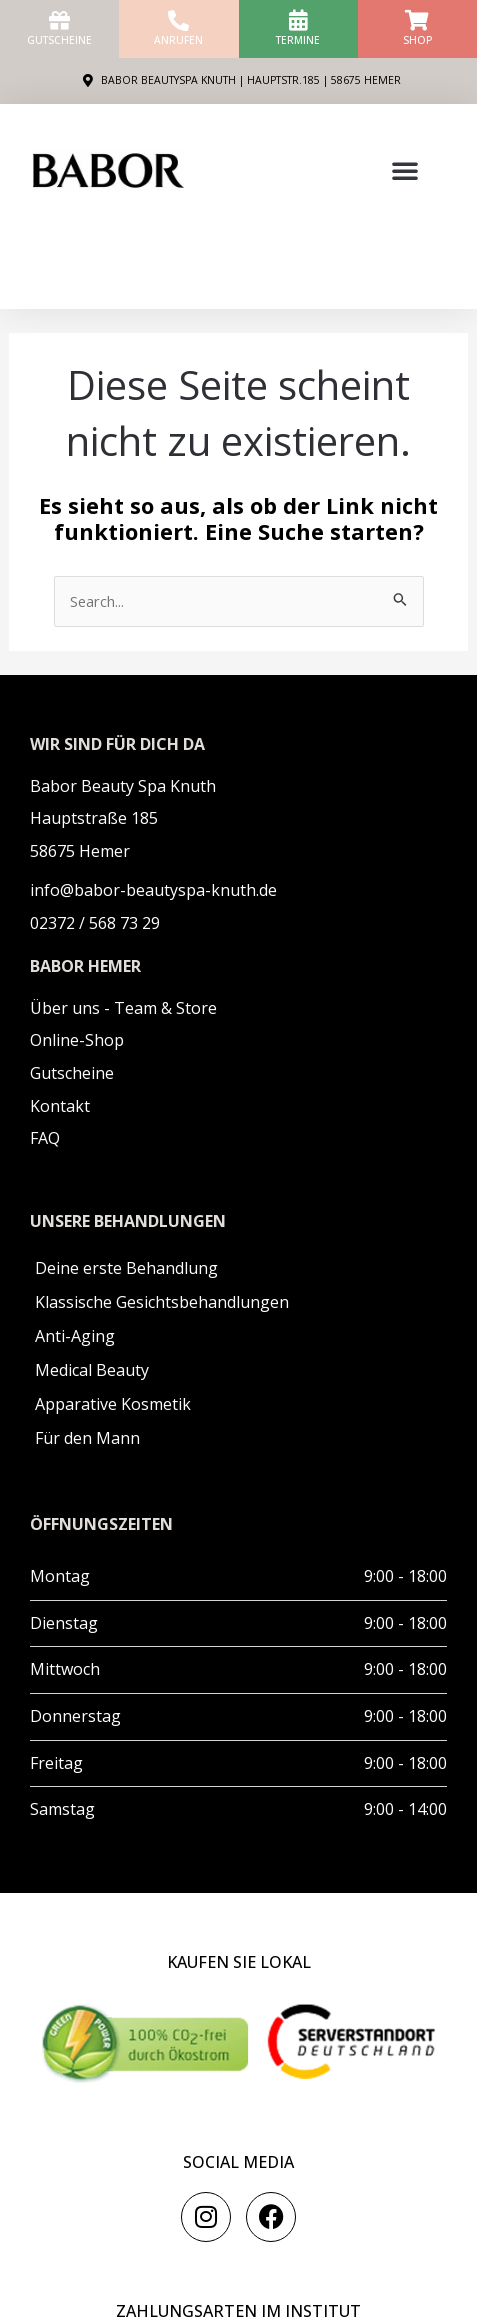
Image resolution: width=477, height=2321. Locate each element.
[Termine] (298, 20)
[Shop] (417, 20)
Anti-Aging (75, 1336)
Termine (298, 40)
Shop (417, 40)
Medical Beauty (92, 1370)
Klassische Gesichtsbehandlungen (162, 1302)
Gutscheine (59, 40)
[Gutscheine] (59, 20)
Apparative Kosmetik (113, 1404)
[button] (405, 170)
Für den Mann (87, 1438)
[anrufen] (178, 20)
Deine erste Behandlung (126, 1268)
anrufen (178, 40)
